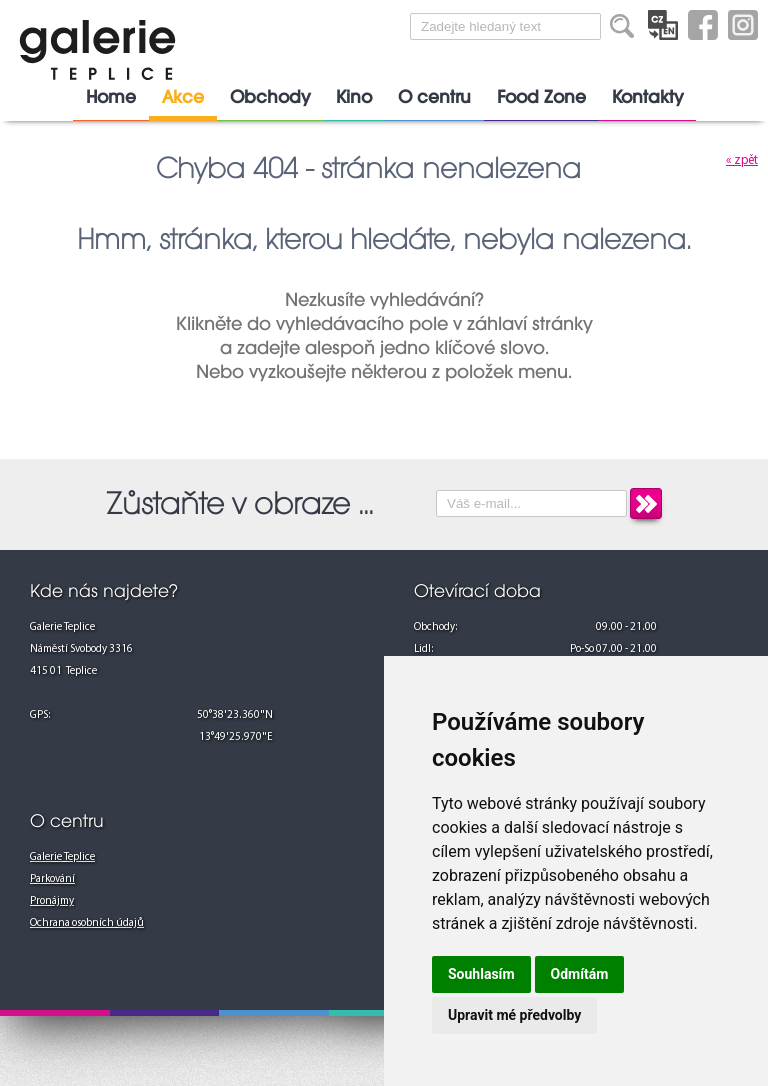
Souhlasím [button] (481, 974)
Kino (354, 97)
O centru (434, 97)
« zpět (742, 160)
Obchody (270, 97)
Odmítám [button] (580, 974)
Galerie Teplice (62, 857)
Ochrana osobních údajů (87, 923)
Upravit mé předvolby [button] (514, 1015)
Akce (183, 97)
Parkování (52, 879)
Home (111, 97)
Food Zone (541, 97)
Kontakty (647, 97)
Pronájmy (52, 901)
